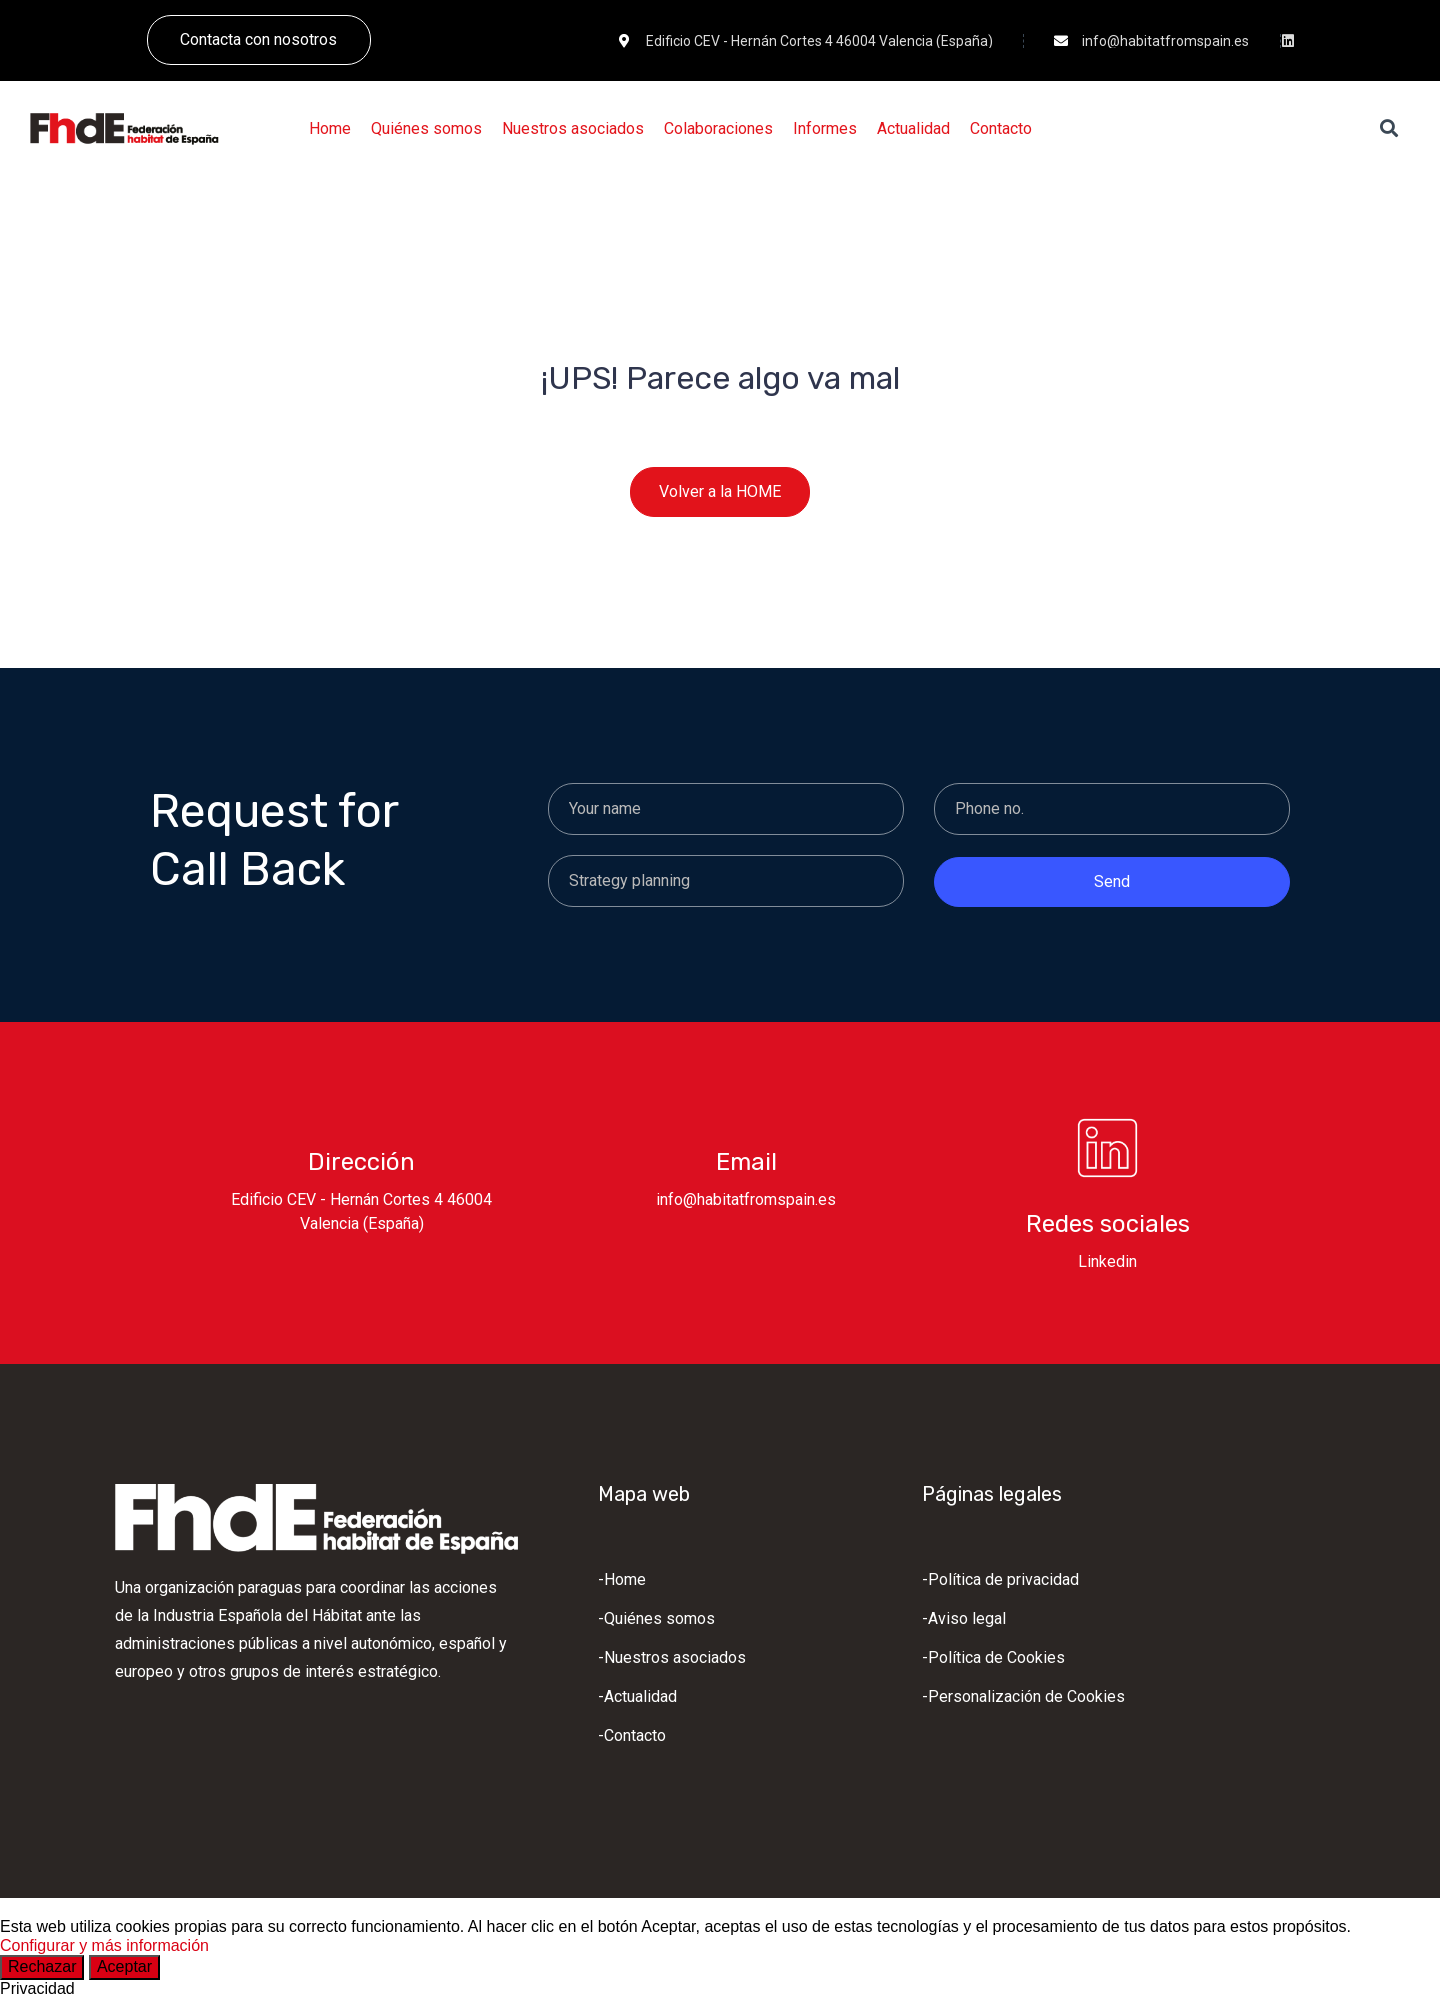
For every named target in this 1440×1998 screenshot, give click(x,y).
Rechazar (42, 1966)
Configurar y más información (104, 1945)
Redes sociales (1108, 1224)
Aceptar (124, 1966)
